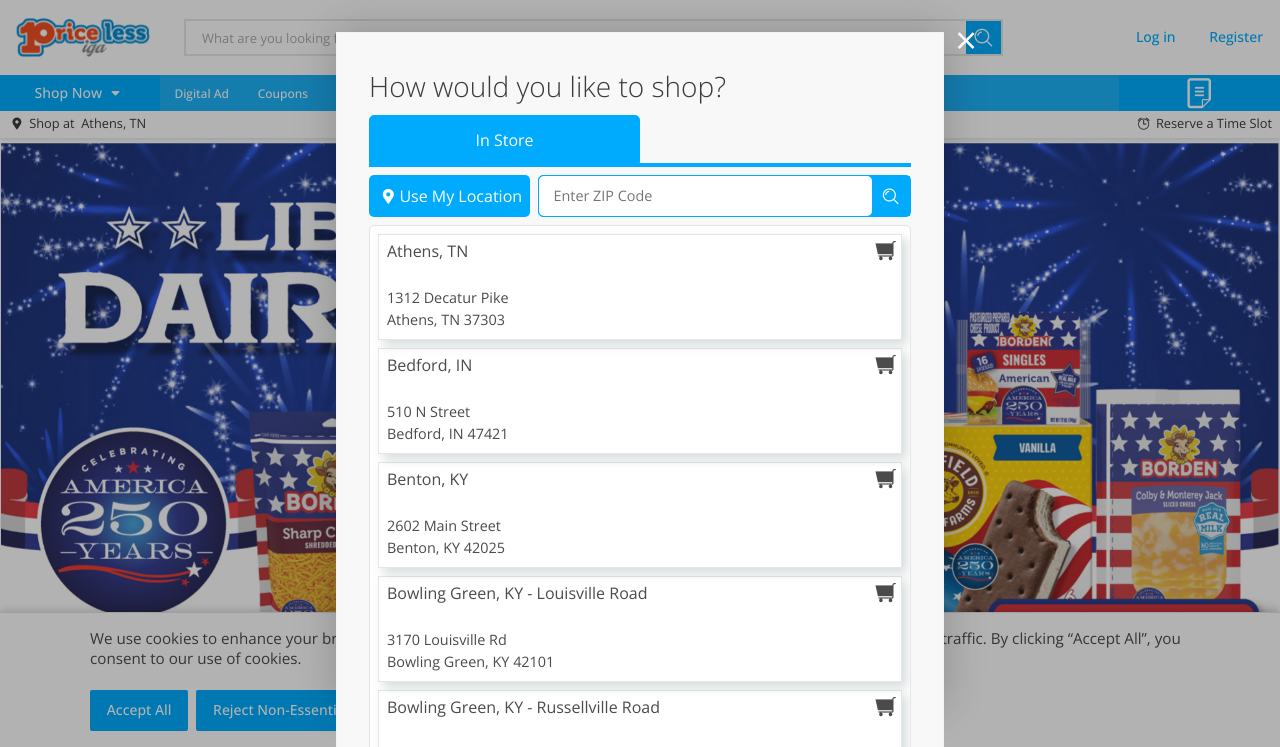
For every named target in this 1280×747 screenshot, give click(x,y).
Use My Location (449, 255)
